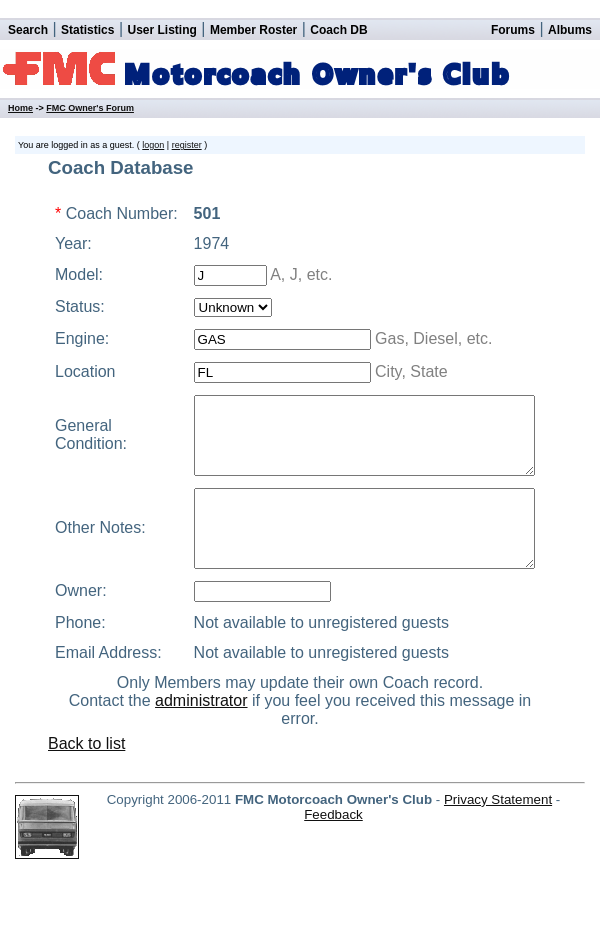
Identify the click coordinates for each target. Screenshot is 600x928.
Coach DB (338, 30)
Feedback (333, 880)
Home (20, 108)
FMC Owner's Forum (90, 108)
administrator (201, 766)
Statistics (87, 30)
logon (153, 145)
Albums (570, 30)
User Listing (161, 30)
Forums (513, 30)
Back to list (86, 809)
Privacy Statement (498, 865)
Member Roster (253, 30)
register (187, 145)
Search (28, 30)
